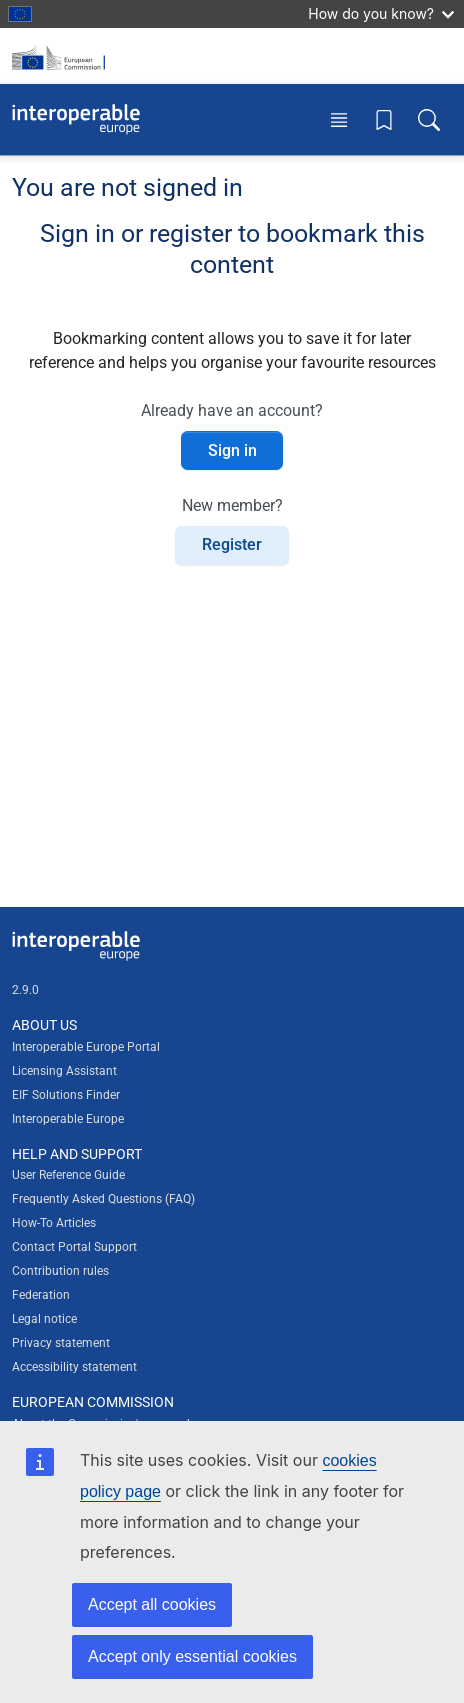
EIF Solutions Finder (66, 1095)
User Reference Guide (68, 1175)
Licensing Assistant (64, 1071)
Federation (41, 1295)
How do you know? (381, 13)
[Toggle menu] (339, 119)
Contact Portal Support (74, 1247)
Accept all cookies (152, 1604)
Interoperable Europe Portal (86, 1047)
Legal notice (44, 1319)
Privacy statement (61, 1343)
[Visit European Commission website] (62, 56)
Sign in (232, 450)
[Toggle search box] (429, 119)
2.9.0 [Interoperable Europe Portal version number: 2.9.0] (25, 990)
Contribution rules (60, 1271)
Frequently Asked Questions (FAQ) (103, 1199)
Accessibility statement (74, 1367)
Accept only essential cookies (192, 1656)
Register (232, 544)
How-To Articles (54, 1223)
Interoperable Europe (68, 1119)
